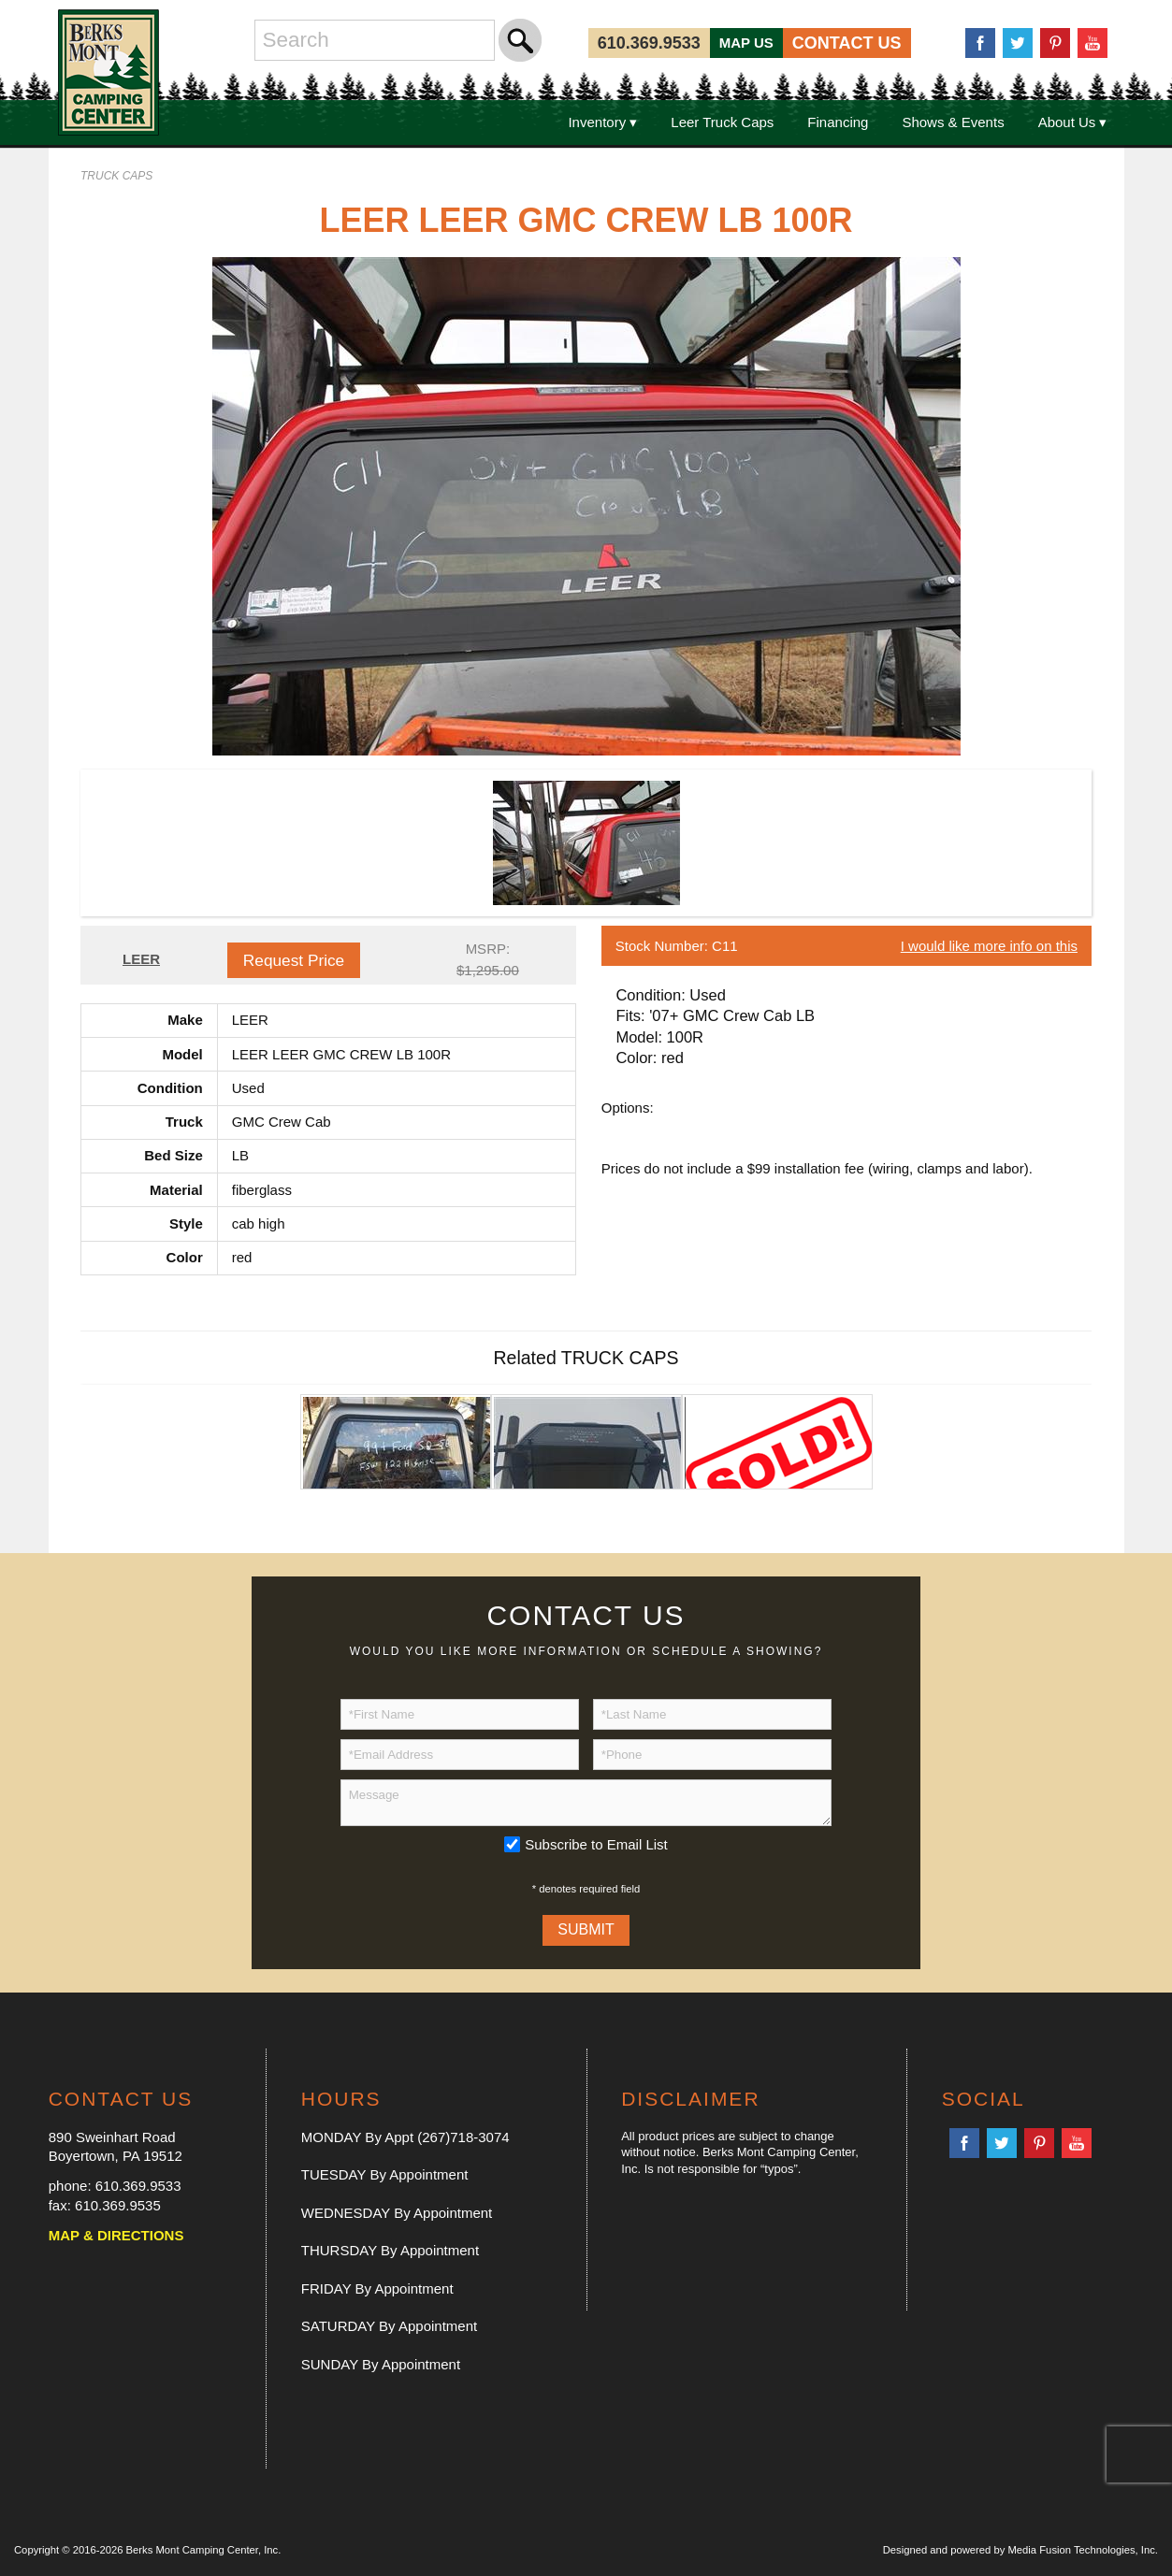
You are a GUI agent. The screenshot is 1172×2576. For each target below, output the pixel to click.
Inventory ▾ (602, 122)
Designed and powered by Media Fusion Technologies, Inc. (1020, 2549)
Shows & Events (953, 122)
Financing (837, 122)
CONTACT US (847, 43)
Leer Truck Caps (722, 122)
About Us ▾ (1072, 122)
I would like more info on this (989, 946)
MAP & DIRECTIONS (116, 2235)
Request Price (293, 960)
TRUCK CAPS (116, 175)
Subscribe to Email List (596, 1844)
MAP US (746, 42)
